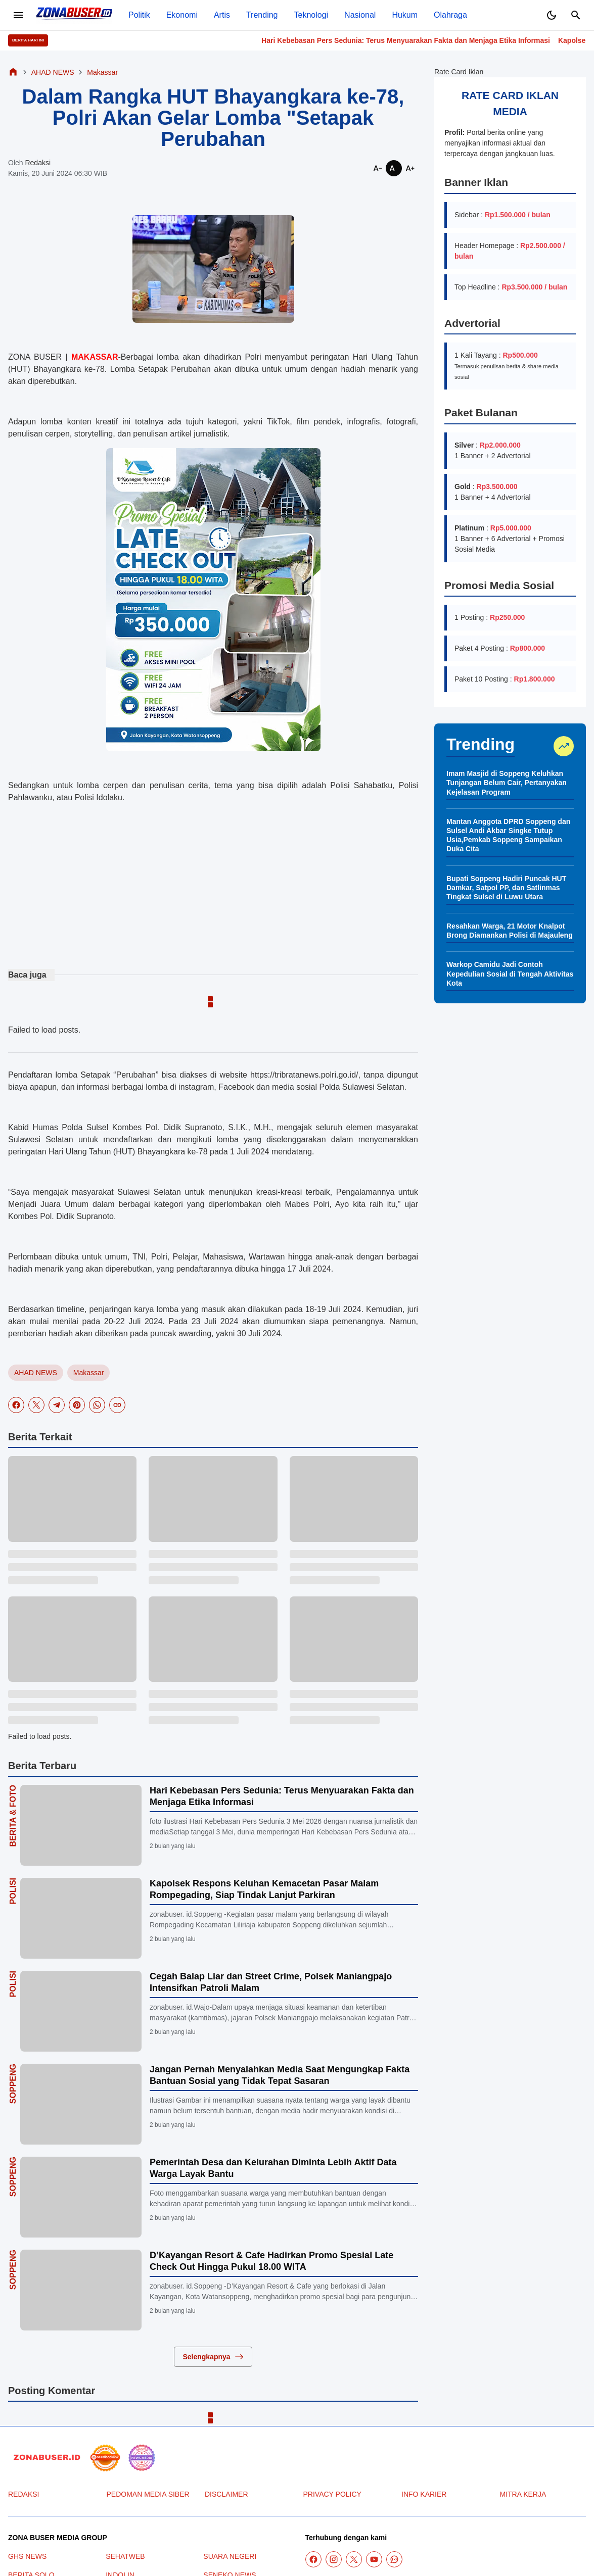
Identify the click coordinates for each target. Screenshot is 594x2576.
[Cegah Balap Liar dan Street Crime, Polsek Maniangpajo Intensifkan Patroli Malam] (81, 2011)
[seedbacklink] (105, 2458)
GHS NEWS (27, 2556)
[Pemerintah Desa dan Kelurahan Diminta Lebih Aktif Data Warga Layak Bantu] (81, 2197)
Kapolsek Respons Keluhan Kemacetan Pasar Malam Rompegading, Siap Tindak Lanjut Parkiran (264, 1889)
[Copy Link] (117, 1405)
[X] (36, 1405)
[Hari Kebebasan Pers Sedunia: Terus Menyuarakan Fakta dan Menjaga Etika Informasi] (81, 1825)
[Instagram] (334, 2559)
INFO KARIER (423, 2494)
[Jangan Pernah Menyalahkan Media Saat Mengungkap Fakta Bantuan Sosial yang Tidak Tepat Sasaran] (81, 2104)
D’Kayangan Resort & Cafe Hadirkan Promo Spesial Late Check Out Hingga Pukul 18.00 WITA (271, 2261)
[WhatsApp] (97, 1405)
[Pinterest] (77, 1405)
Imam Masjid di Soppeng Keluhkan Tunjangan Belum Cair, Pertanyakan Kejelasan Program (506, 782)
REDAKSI (23, 2494)
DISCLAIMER (226, 2494)
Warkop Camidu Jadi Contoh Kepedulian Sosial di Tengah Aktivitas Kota (509, 973)
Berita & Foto (13, 1815)
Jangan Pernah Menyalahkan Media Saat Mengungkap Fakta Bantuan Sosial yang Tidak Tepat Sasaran (279, 2075)
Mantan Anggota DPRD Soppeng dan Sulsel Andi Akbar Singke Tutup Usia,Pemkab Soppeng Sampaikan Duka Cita (508, 835)
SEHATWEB (125, 2556)
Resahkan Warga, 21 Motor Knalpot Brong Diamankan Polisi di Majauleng (509, 930)
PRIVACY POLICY (332, 2494)
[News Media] (141, 2458)
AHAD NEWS (35, 1373)
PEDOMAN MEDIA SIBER (148, 2494)
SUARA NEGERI (229, 2556)
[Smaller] (378, 168)
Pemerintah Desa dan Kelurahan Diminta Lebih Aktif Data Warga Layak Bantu (273, 2168)
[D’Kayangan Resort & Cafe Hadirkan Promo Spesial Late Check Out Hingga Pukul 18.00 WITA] (81, 2290)
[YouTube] (374, 2559)
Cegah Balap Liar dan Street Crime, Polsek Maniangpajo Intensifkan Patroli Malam (271, 1982)
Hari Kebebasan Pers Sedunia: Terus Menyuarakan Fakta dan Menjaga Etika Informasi (428, 40)
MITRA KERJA (523, 2494)
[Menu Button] (18, 15)
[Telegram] (57, 1405)
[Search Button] (576, 15)
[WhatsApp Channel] (394, 2559)
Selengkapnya (212, 2356)
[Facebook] (16, 1405)
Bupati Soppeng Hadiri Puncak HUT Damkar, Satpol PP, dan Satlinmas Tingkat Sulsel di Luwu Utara (506, 887)
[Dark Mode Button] (551, 15)
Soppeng (13, 2084)
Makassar (88, 1373)
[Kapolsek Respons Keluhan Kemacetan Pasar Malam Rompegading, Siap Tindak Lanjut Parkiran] (81, 1918)
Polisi (13, 1891)
